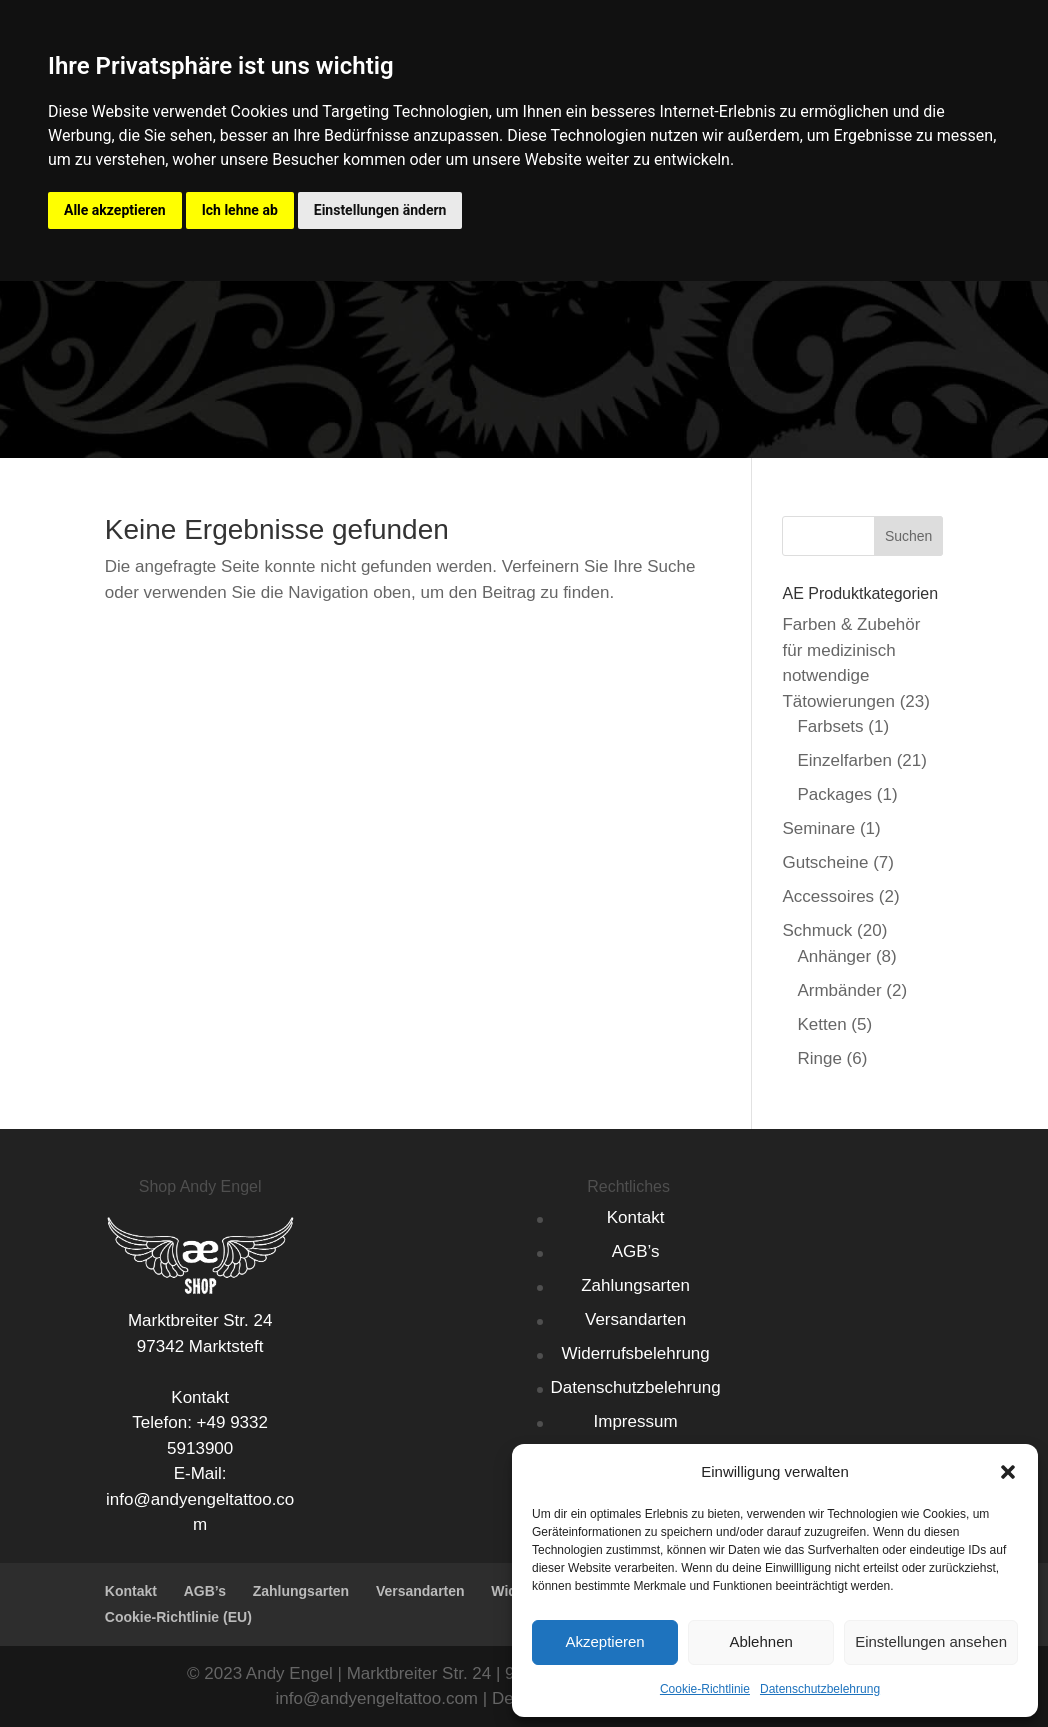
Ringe (819, 1058)
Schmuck (817, 930)
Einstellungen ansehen (931, 1641)
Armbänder (839, 990)
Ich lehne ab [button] (240, 210)
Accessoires (828, 896)
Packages (834, 794)
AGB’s (636, 1251)
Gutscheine (825, 862)
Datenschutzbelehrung (820, 1689)
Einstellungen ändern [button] (380, 210)
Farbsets (830, 726)
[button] (1008, 1472)
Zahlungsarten (635, 1285)
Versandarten (635, 1319)
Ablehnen (760, 1641)
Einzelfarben (844, 760)
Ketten (821, 1024)
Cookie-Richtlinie (705, 1689)
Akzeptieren (604, 1641)
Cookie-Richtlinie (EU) (178, 1617)
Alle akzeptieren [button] (115, 210)
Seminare (818, 828)
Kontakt (636, 1217)
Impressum (636, 1421)
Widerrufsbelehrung (635, 1353)
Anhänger (834, 956)
